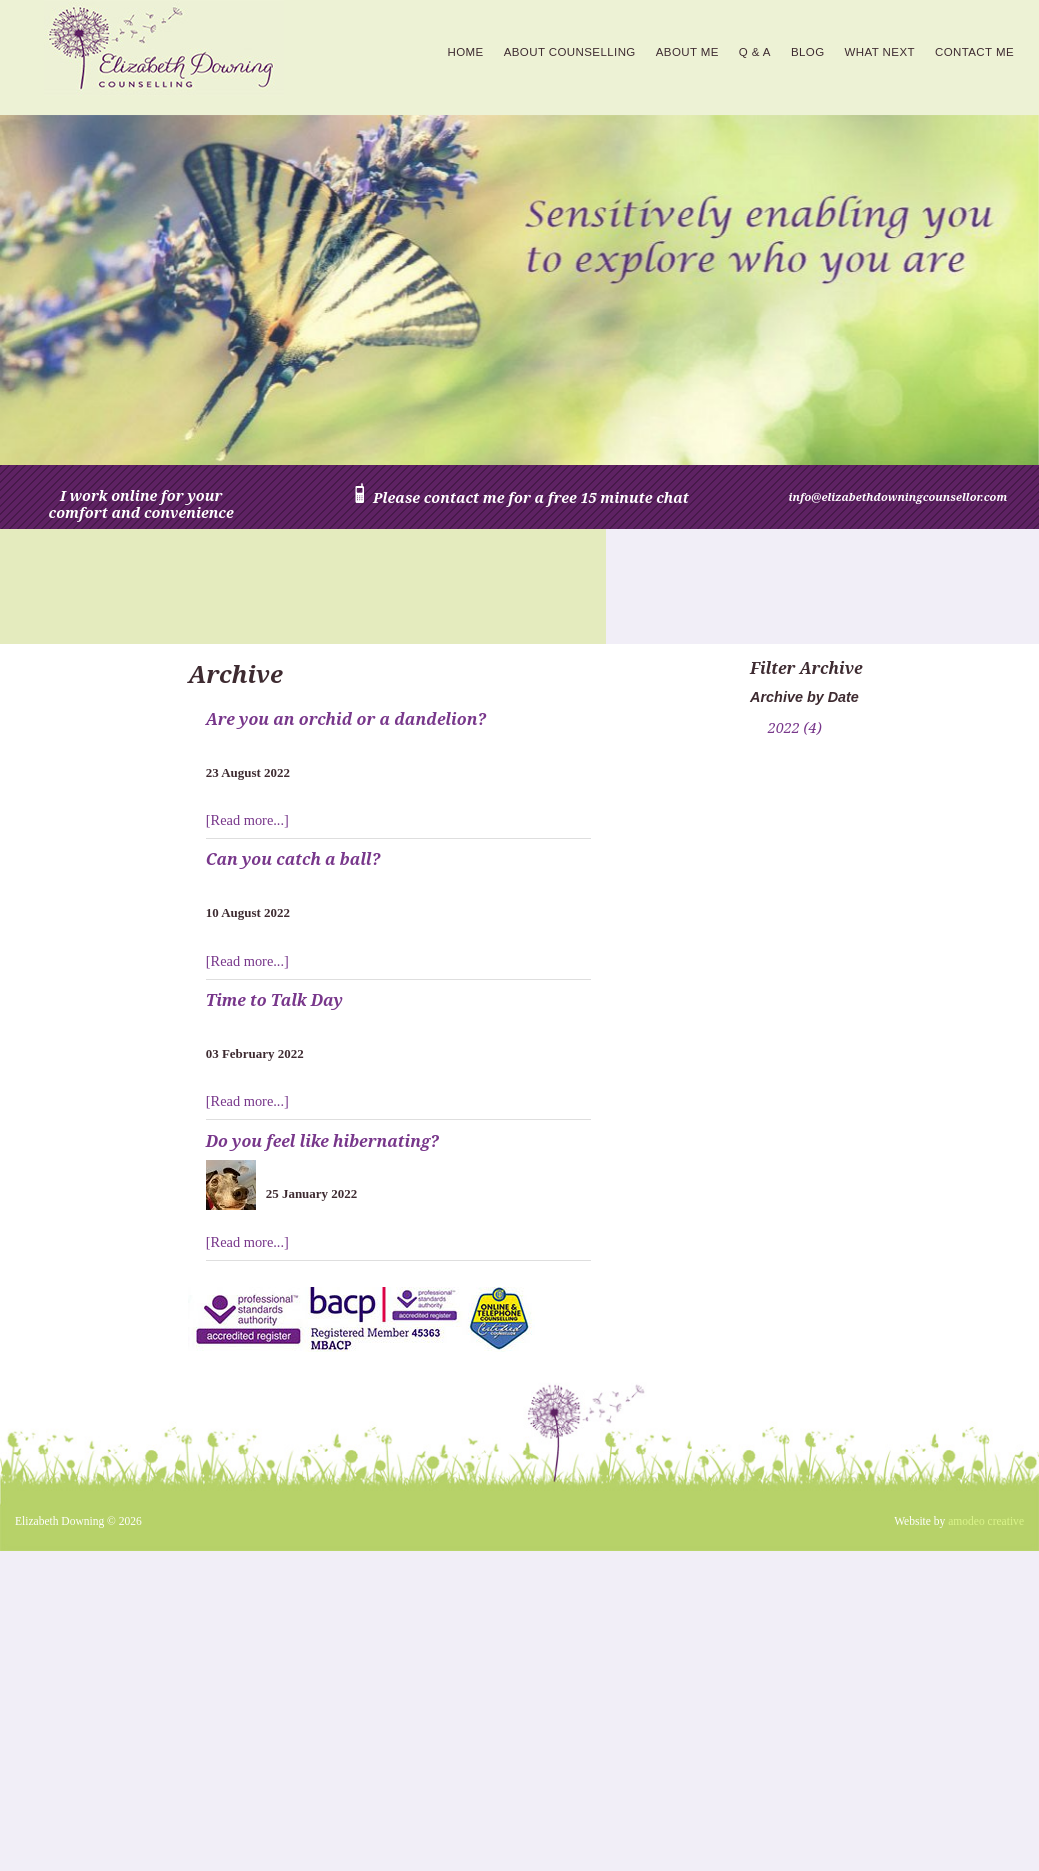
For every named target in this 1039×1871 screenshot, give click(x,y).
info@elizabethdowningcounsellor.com (898, 496)
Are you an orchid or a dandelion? (346, 719)
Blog (808, 52)
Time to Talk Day (274, 1000)
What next (880, 52)
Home (466, 52)
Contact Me (974, 52)
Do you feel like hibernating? (322, 1141)
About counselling (570, 52)
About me (687, 52)
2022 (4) (795, 727)
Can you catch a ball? (293, 859)
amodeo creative (986, 1521)
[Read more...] (247, 820)
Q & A (755, 52)
